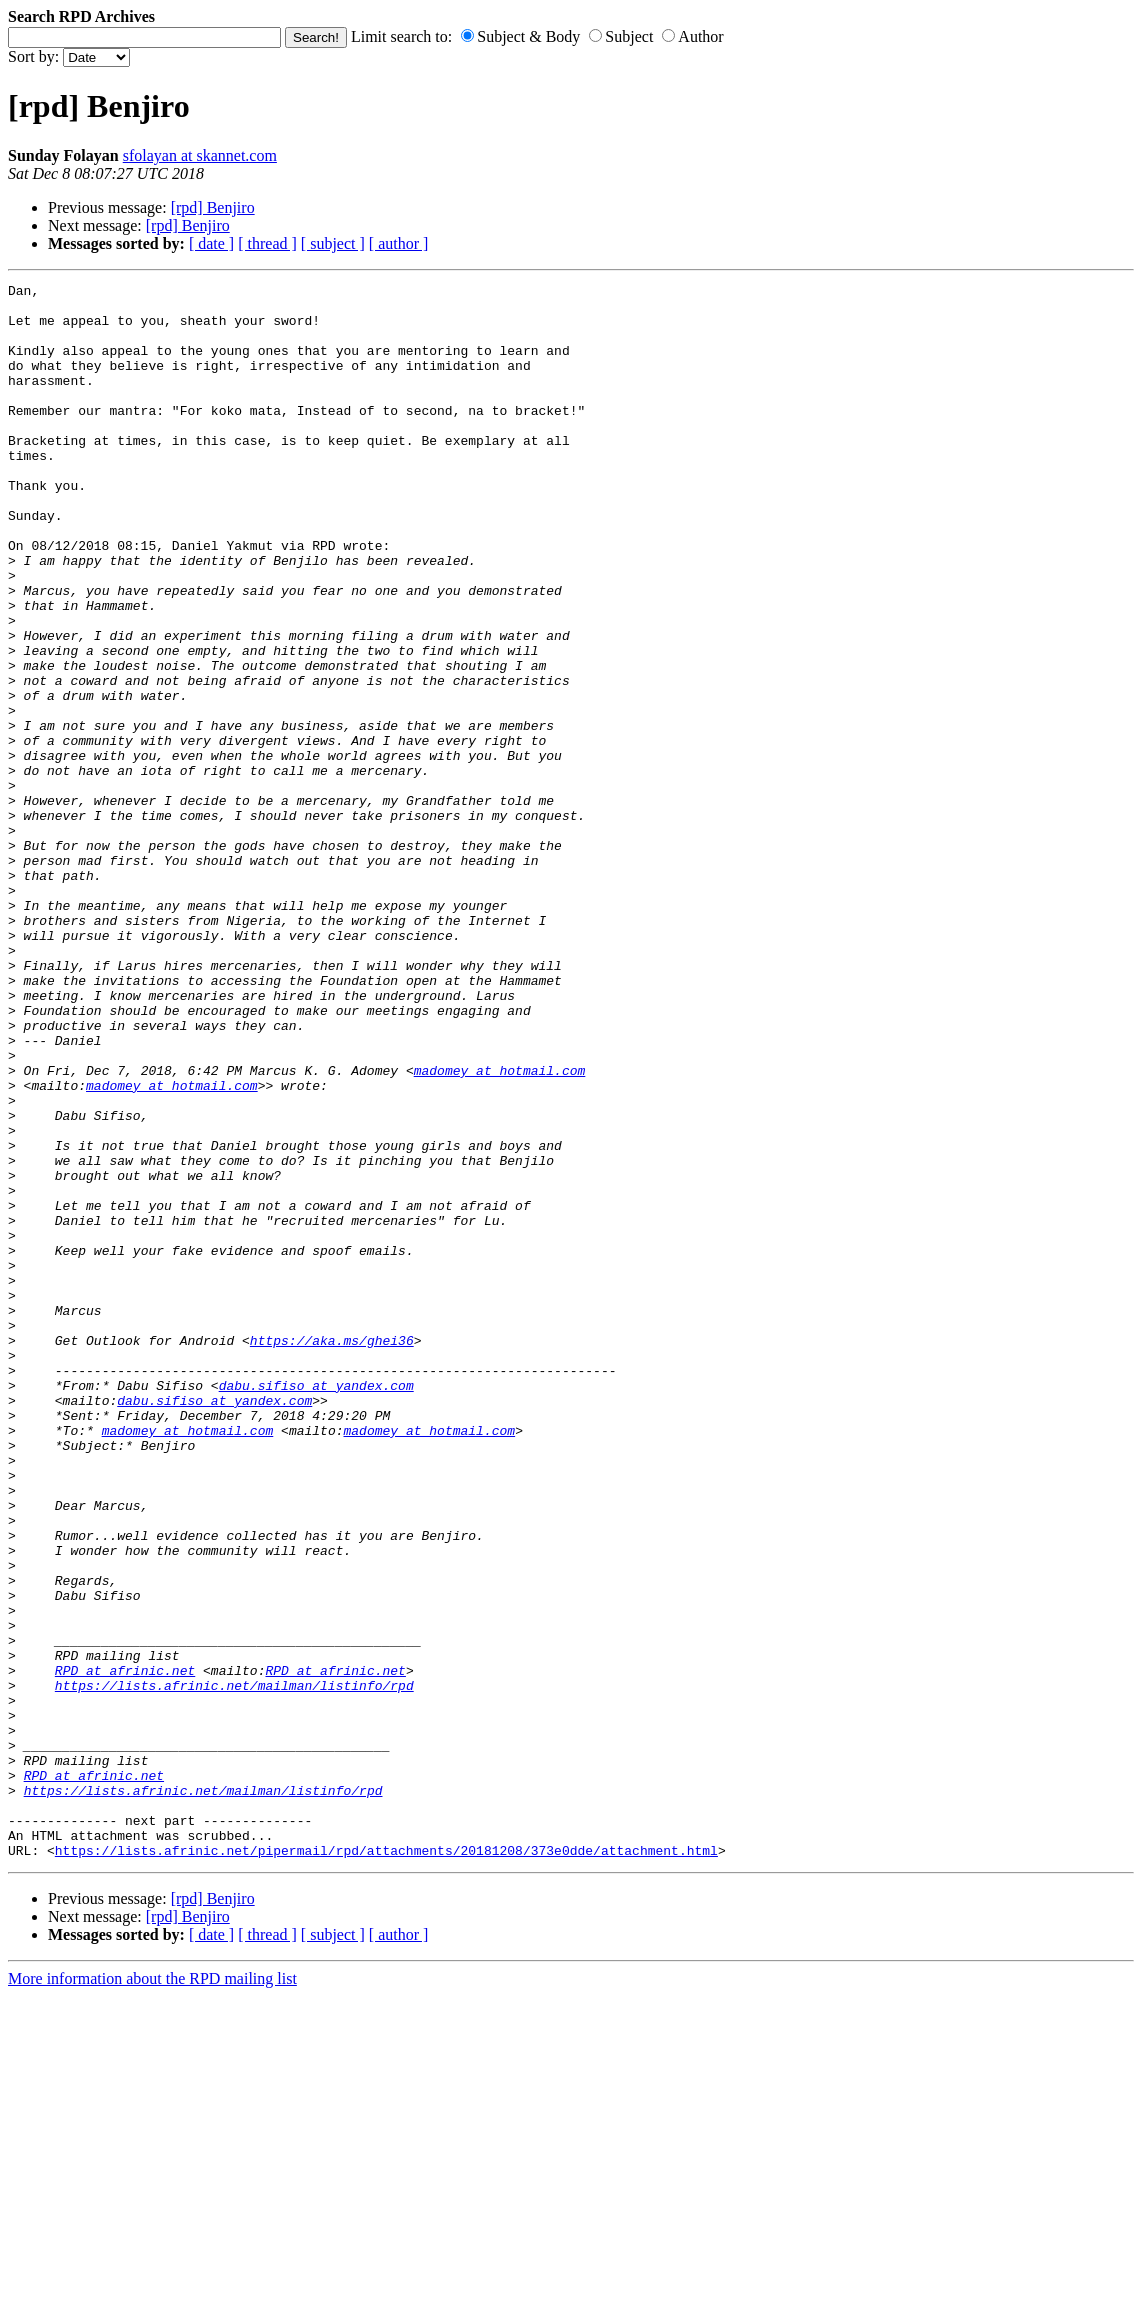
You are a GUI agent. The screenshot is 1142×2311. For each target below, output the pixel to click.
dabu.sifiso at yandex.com (316, 1607)
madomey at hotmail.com (500, 1229)
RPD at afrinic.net (125, 1949)
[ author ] (399, 243)
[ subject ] (333, 243)
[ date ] (211, 243)
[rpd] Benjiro (213, 207)
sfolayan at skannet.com (200, 155)
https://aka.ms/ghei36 (332, 1553)
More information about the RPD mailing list (152, 2293)
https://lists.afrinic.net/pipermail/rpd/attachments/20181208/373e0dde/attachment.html (386, 2165)
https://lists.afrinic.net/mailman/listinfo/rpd (234, 1967)
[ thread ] (267, 243)
